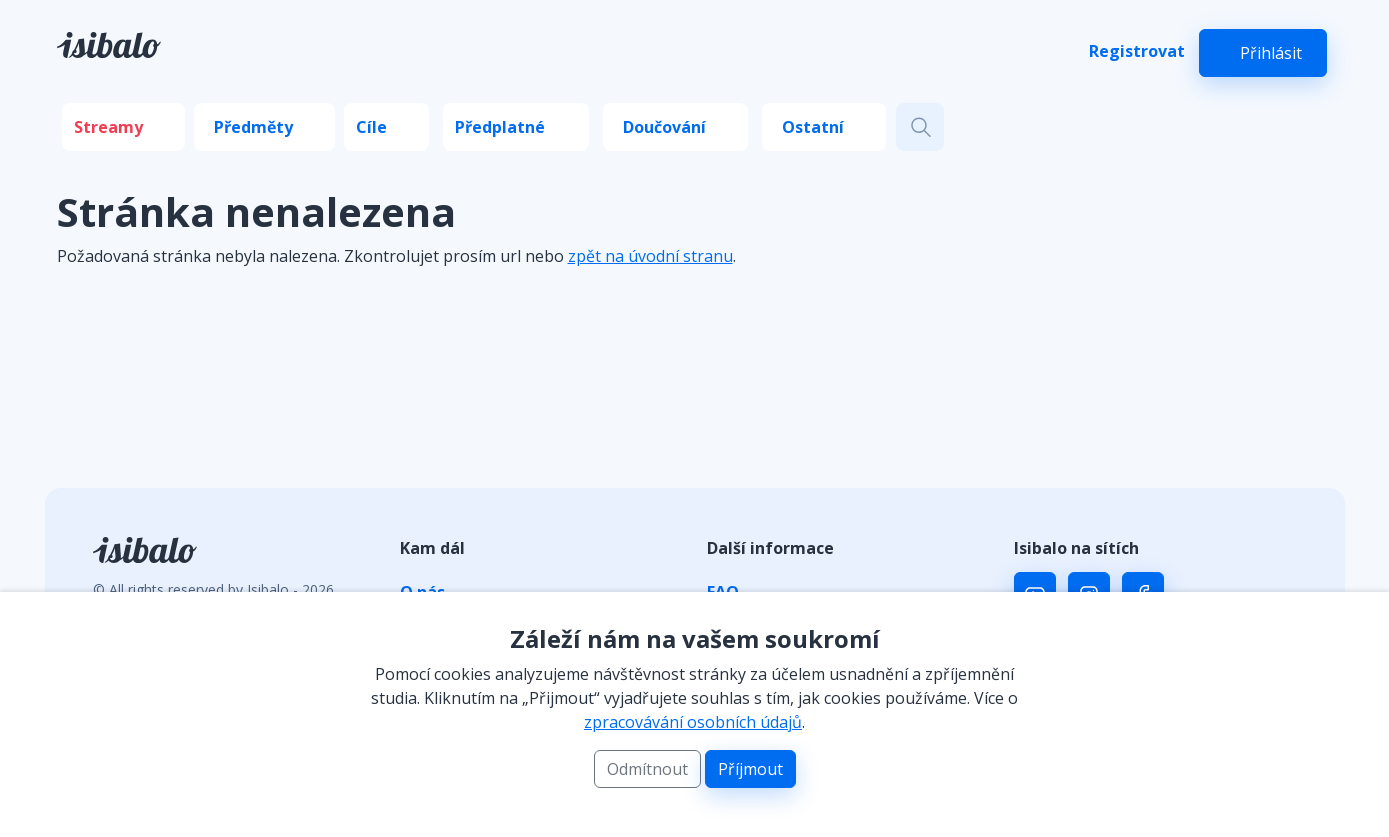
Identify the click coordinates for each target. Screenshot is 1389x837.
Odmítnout (647, 769)
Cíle (371, 127)
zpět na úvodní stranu (650, 256)
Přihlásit (1271, 53)
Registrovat (1137, 51)
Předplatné (500, 127)
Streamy (108, 127)
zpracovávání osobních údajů (693, 722)
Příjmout (750, 769)
